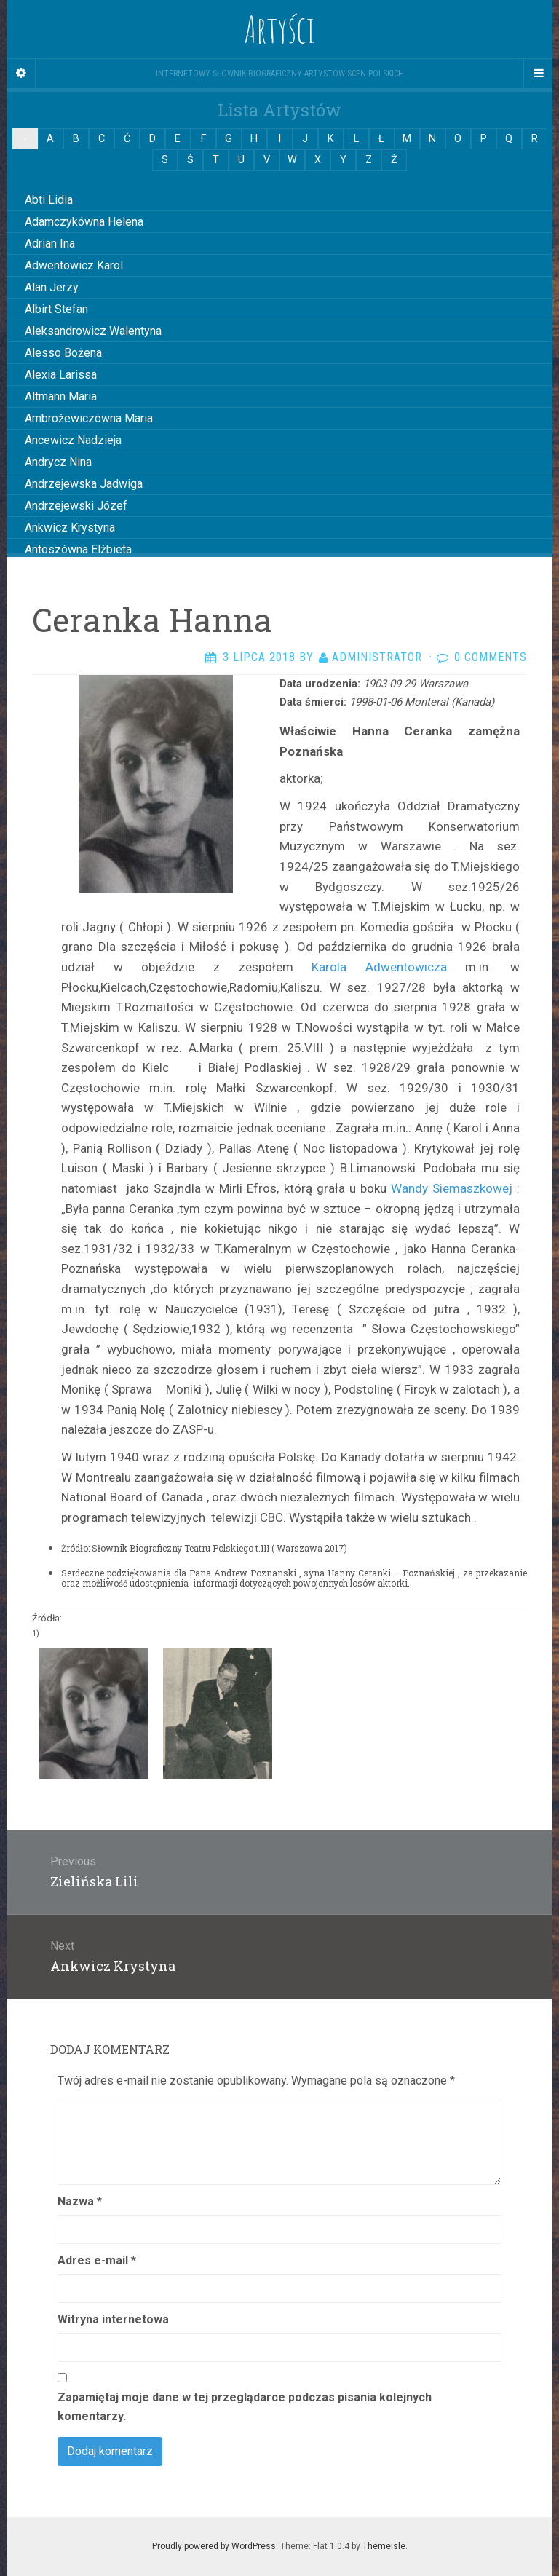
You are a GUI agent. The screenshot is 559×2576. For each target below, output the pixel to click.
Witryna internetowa (113, 2319)
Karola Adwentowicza (379, 967)
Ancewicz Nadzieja (73, 440)
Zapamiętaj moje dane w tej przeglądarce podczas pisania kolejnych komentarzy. (245, 2406)
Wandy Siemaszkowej (451, 1188)
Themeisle (383, 2546)
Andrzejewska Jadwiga (84, 484)
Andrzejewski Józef (76, 506)
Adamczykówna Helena (84, 222)
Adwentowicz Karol (74, 265)
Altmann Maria (61, 396)
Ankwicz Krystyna (70, 527)
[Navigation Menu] (537, 73)
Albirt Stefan (56, 309)
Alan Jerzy (52, 287)
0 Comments (490, 657)
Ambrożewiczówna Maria (89, 418)
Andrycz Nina (58, 462)
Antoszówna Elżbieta (78, 549)
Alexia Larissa (61, 375)
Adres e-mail (97, 2260)
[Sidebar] (21, 73)
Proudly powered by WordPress (214, 2546)
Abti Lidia (49, 200)
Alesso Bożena (63, 353)
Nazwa (80, 2201)
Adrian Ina (50, 243)
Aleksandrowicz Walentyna (93, 331)
